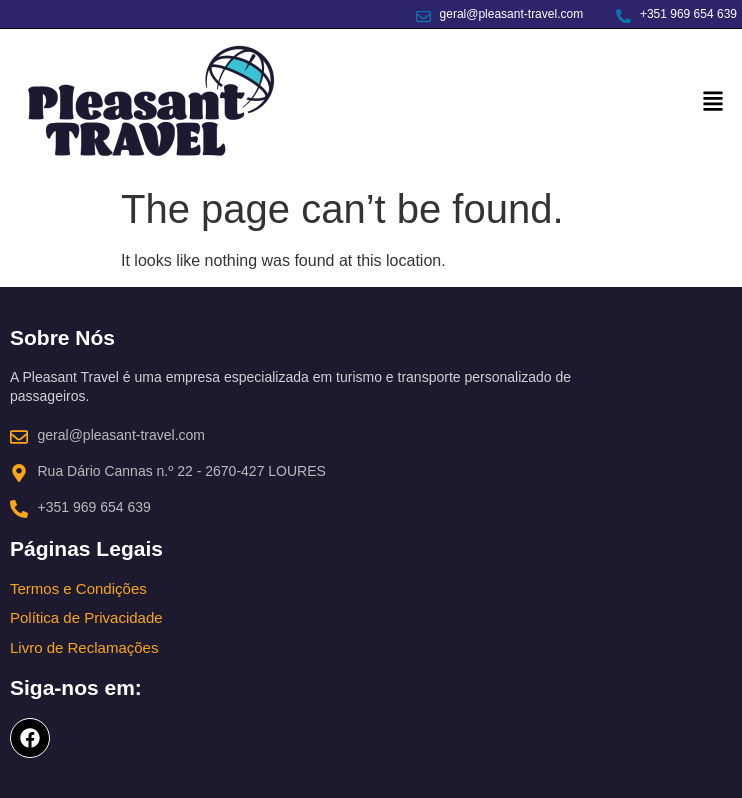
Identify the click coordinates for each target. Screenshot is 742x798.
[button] (713, 102)
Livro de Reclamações (84, 647)
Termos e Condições (78, 588)
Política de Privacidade (86, 617)
